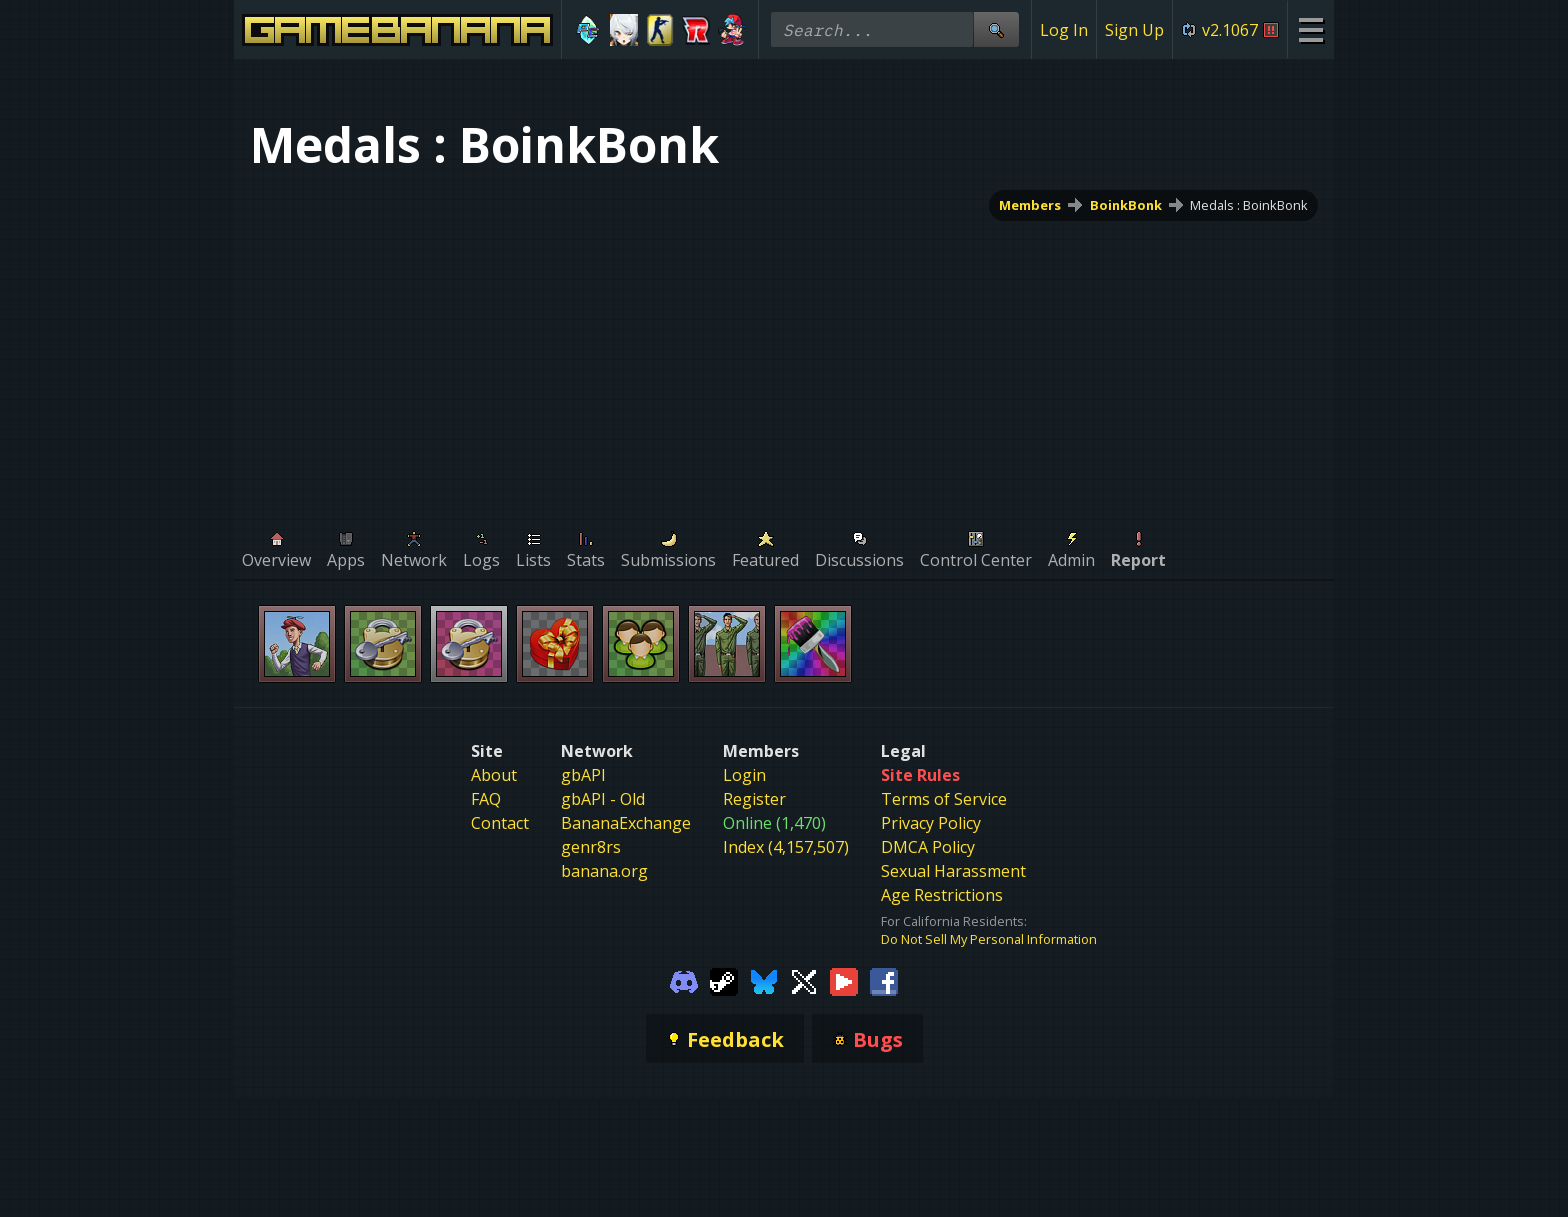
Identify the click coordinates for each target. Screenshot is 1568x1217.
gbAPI (583, 775)
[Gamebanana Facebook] (884, 980)
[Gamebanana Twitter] (804, 980)
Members (1030, 205)
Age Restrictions (942, 895)
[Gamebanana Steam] (724, 980)
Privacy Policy (931, 823)
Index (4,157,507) (786, 847)
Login (744, 775)
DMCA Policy (928, 847)
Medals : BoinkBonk (1249, 205)
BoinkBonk (1126, 205)
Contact (500, 823)
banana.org (604, 871)
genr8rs (591, 847)
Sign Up (1134, 30)
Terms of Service (944, 799)
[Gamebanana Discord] (684, 980)
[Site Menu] (1310, 29)
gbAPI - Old (603, 799)
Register (754, 799)
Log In (1064, 30)
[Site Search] (996, 29)
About (494, 775)
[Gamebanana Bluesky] (764, 980)
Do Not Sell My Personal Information (989, 939)
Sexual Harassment (953, 871)
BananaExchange (626, 823)
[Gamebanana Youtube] (844, 980)
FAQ (486, 799)
